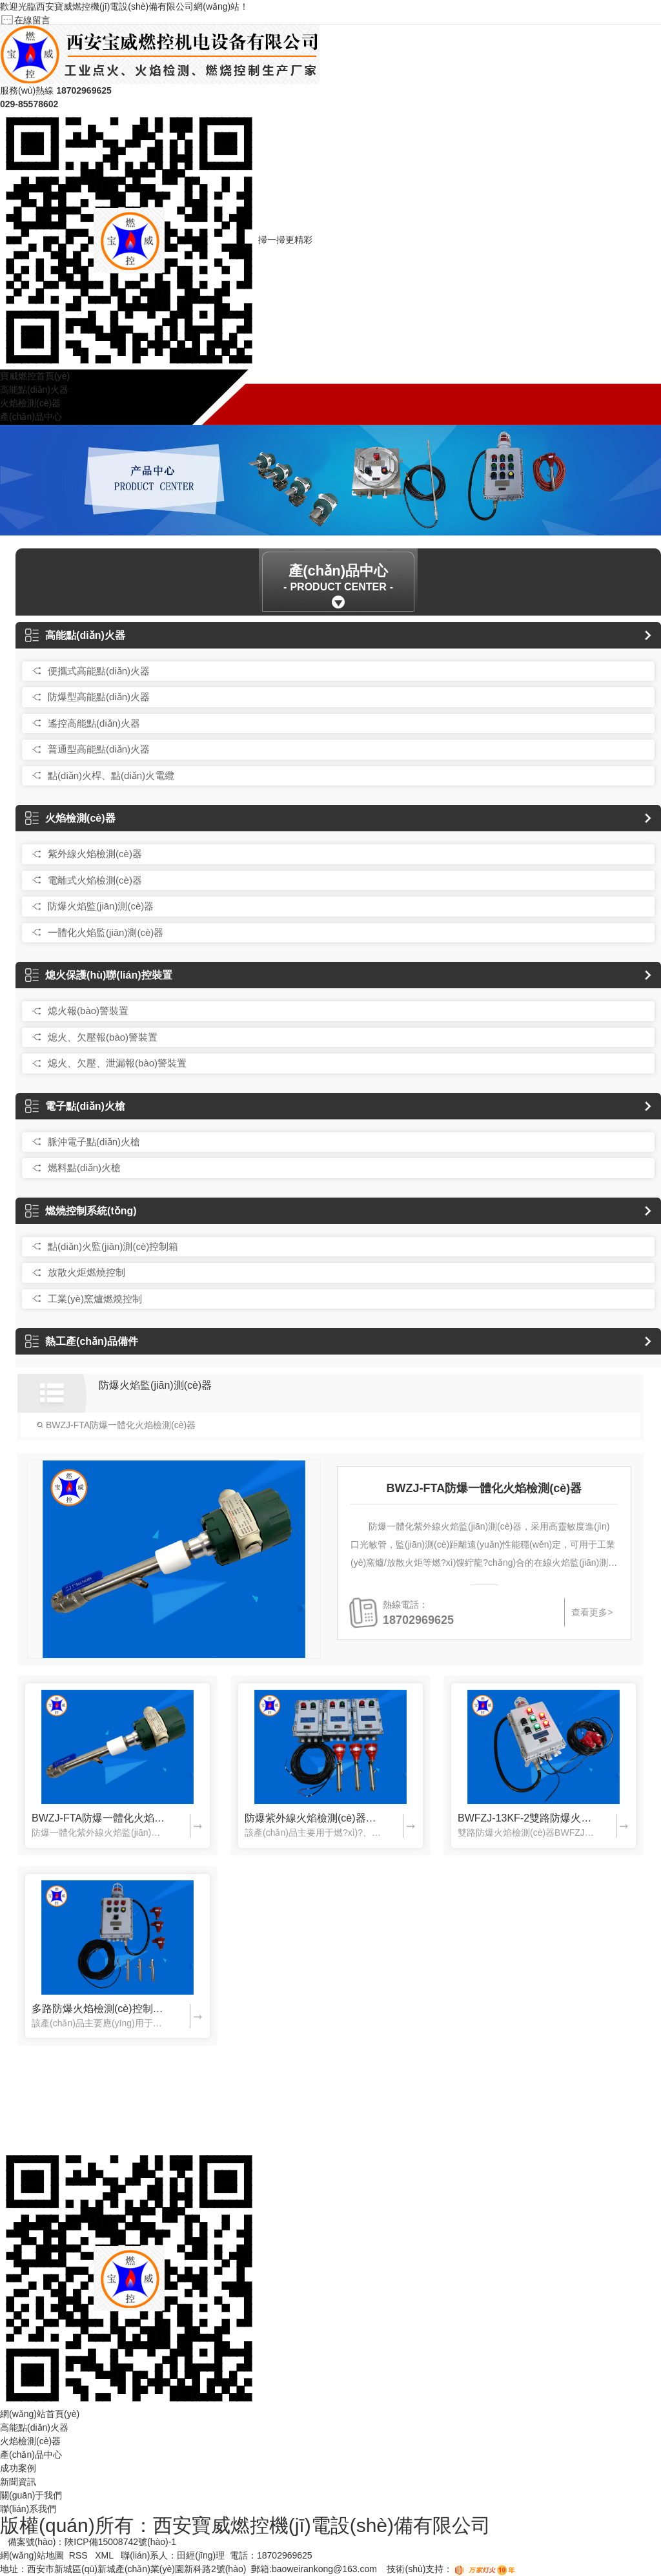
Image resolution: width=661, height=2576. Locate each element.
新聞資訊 (18, 2482)
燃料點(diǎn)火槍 (84, 1167)
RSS (79, 2555)
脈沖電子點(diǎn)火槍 (94, 1141)
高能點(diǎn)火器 (34, 389)
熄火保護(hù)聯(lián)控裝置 (98, 975)
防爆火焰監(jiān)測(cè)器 (101, 905)
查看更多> (592, 1612)
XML (105, 2555)
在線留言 (32, 20)
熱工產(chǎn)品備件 (81, 1341)
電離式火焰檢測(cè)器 (95, 880)
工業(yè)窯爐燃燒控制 (95, 1298)
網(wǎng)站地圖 (32, 2555)
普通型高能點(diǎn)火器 (99, 748)
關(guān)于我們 (31, 2495)
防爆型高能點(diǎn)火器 (99, 696)
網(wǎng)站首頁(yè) (39, 2414)
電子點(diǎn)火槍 (75, 1106)
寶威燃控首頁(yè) (35, 376)
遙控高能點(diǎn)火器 (94, 723)
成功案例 (18, 2468)
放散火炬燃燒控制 (86, 1272)
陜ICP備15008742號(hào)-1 (120, 2542)
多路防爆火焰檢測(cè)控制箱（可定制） (100, 2008)
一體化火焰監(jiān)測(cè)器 (105, 932)
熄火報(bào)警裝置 (88, 1010)
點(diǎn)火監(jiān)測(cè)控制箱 (113, 1246)
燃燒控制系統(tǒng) (81, 1210)
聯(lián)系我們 (28, 2509)
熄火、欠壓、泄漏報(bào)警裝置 (117, 1062)
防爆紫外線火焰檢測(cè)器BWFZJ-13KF (313, 1818)
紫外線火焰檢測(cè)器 (95, 853)
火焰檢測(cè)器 (30, 403)
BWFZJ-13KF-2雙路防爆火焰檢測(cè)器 (526, 1818)
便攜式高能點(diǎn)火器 (99, 670)
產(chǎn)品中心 (31, 416)
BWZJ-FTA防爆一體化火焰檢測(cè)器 (116, 1425)
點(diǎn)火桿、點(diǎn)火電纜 (111, 775)
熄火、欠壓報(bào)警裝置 (103, 1037)
